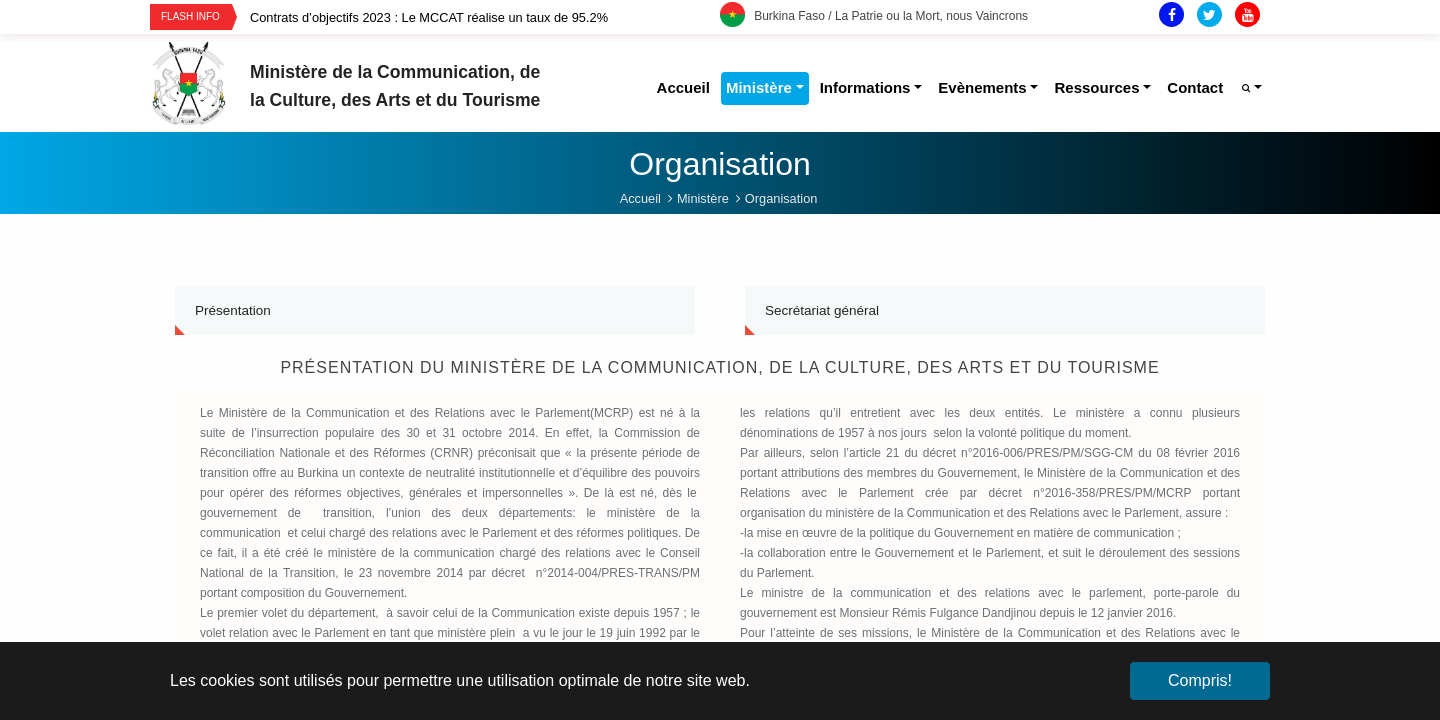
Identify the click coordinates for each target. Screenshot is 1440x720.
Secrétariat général (822, 310)
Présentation (233, 310)
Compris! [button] (1200, 680)
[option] (485, 17)
